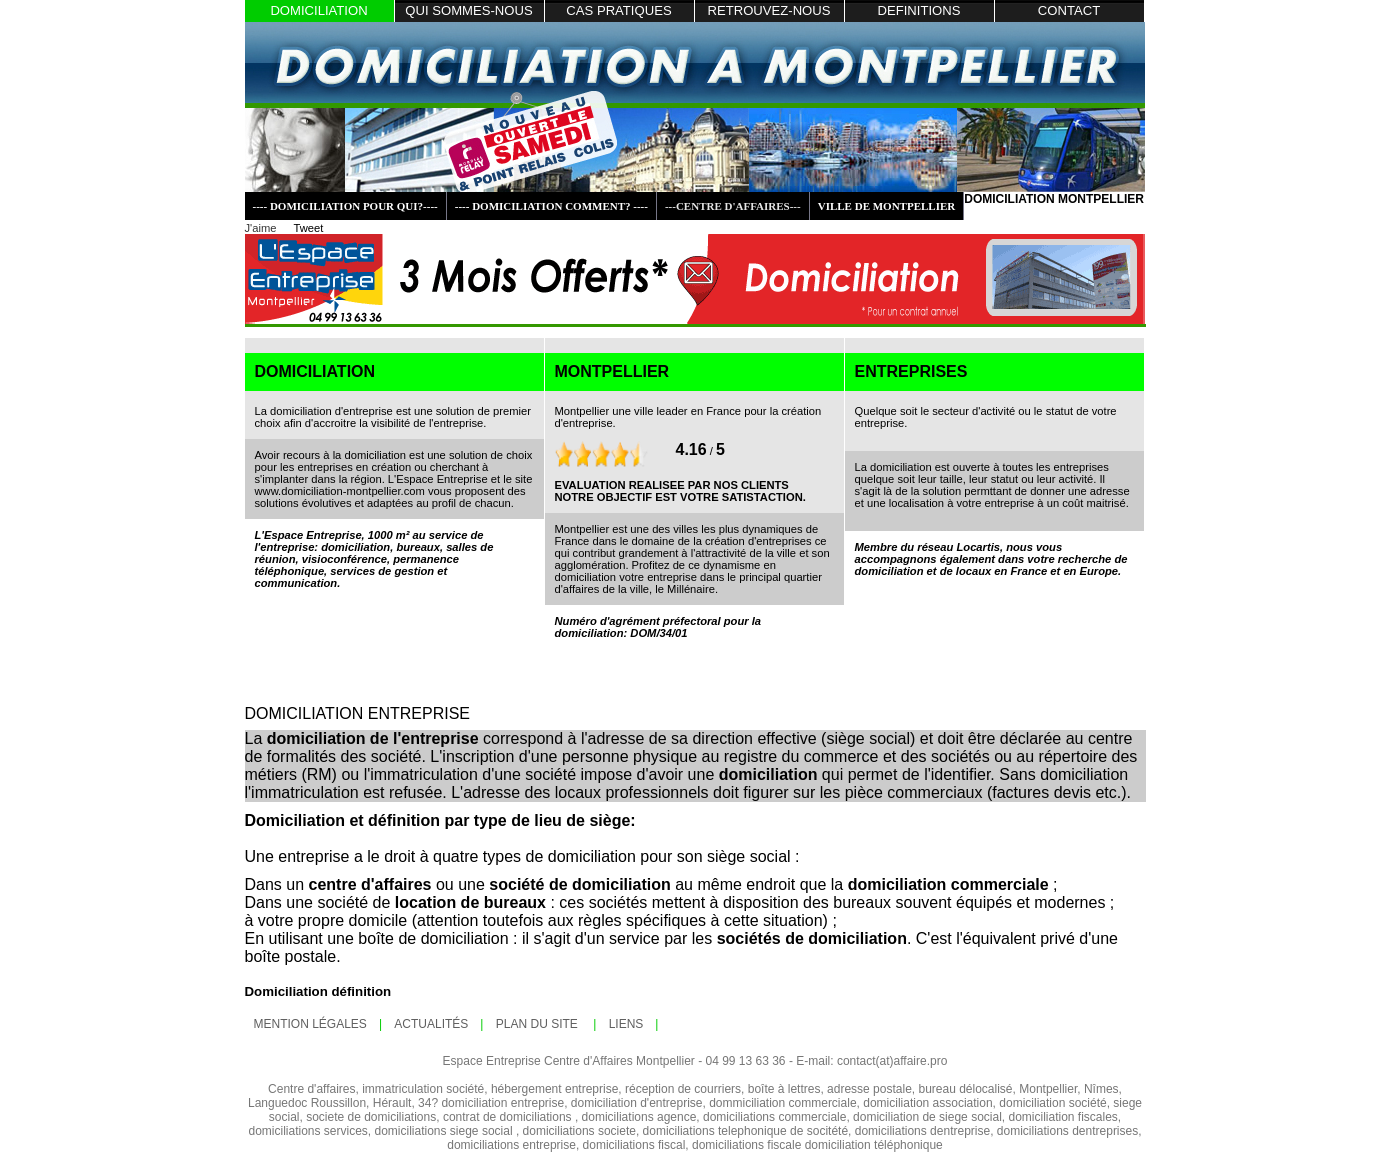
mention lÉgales (310, 1024)
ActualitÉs (431, 1024)
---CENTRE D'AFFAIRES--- (733, 206)
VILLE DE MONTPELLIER (887, 206)
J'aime (261, 228)
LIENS (626, 1024)
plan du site (538, 1024)
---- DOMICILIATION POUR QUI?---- (345, 206)
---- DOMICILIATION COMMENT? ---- (551, 206)
